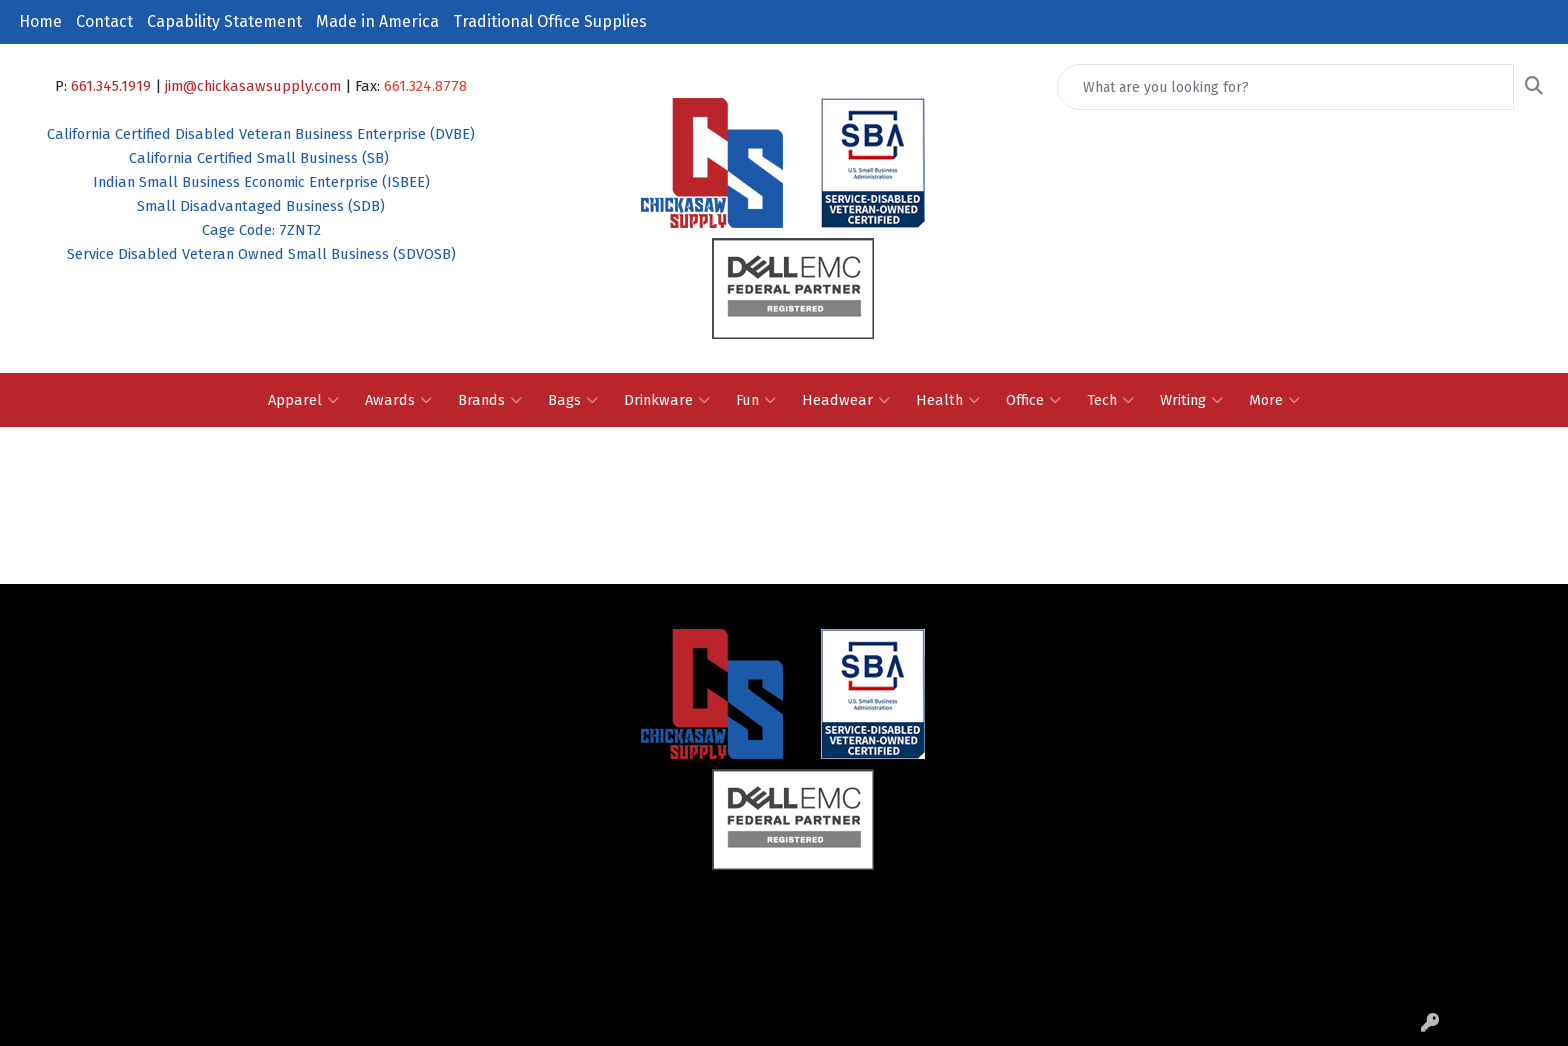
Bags (573, 400)
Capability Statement (224, 21)
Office (1033, 400)
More (1274, 400)
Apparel (303, 400)
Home (40, 21)
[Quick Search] (1285, 87)
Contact (104, 21)
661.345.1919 (111, 86)
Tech (1110, 400)
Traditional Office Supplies (550, 21)
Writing (1191, 400)
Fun (756, 400)
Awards (398, 400)
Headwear (846, 400)
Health (948, 400)
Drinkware (667, 400)
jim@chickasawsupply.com (253, 86)
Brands (490, 400)
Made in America (377, 21)
